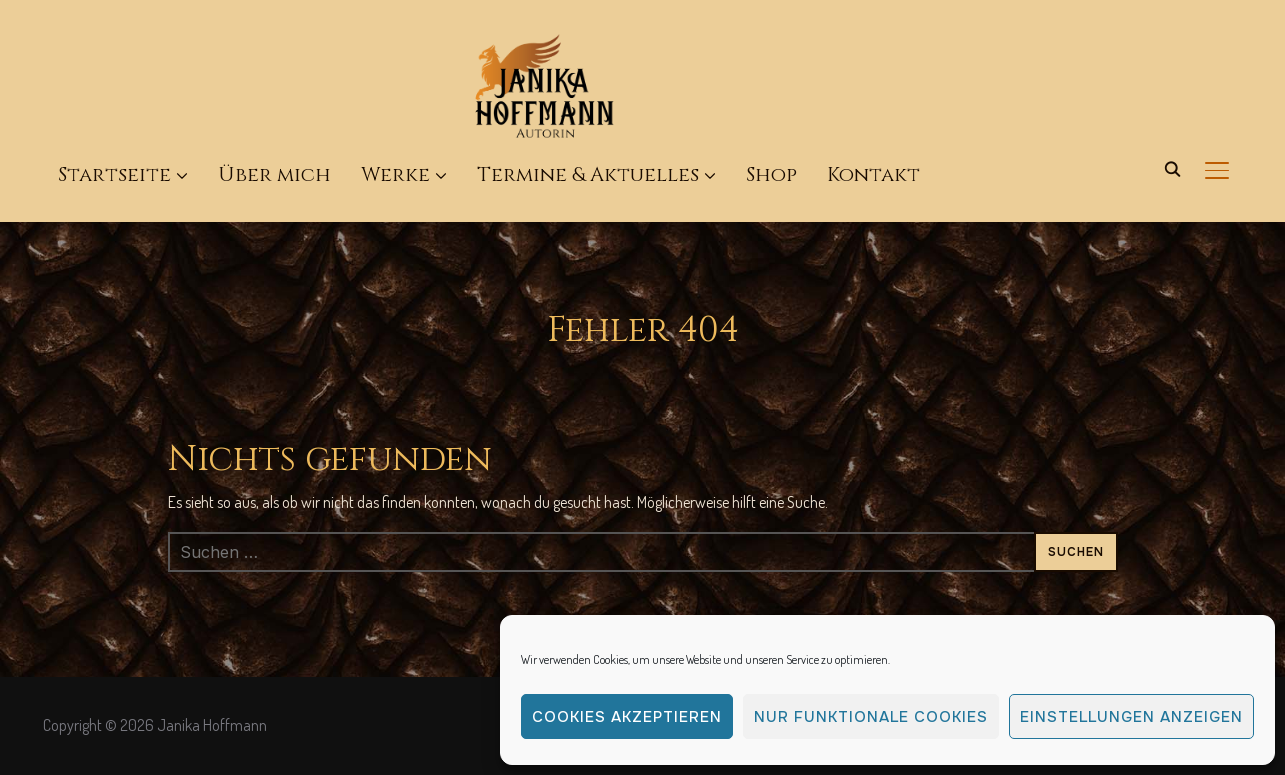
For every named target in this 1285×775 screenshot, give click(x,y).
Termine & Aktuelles (588, 174)
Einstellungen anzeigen (1131, 717)
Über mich (274, 174)
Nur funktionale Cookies (871, 717)
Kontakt (873, 174)
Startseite (114, 174)
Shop (771, 174)
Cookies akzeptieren (627, 717)
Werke (395, 174)
